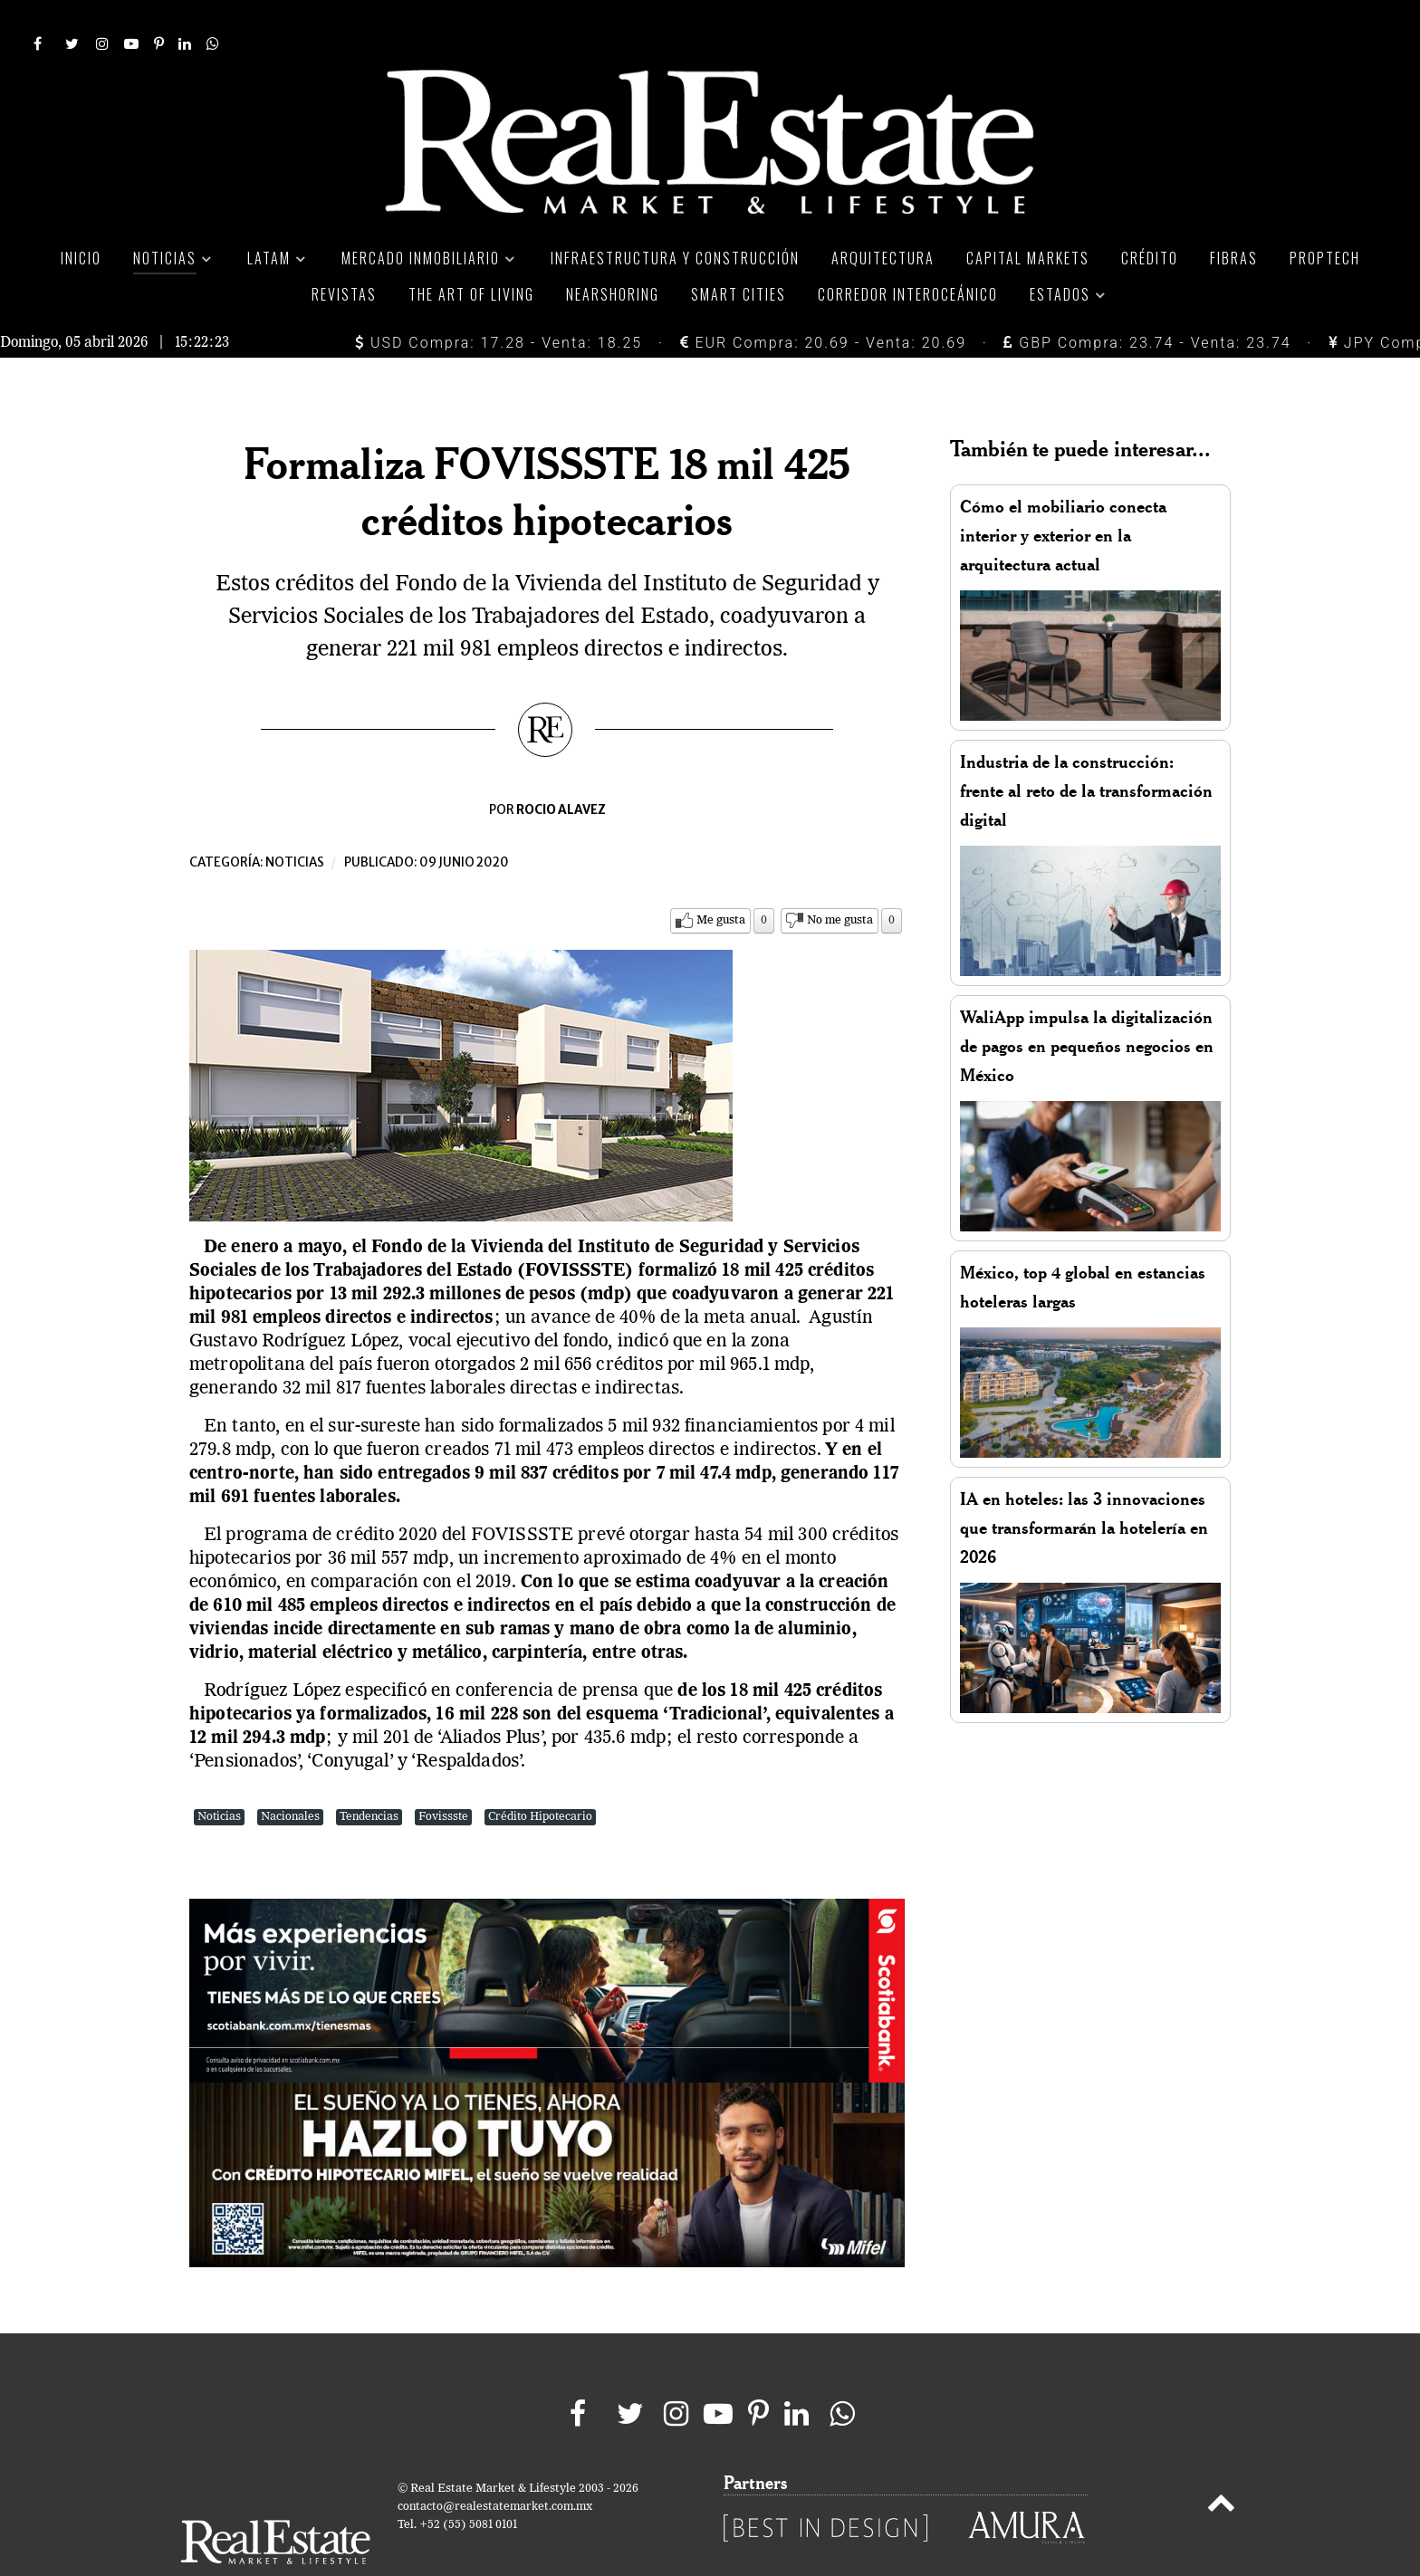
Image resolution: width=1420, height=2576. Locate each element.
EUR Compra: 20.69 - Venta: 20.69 (823, 302)
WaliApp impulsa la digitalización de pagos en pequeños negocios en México (1087, 1005)
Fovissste (443, 1776)
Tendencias (369, 1776)
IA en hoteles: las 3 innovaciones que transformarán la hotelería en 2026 (1084, 1487)
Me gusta (720, 880)
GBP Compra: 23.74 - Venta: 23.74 (1146, 302)
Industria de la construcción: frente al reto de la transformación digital (1086, 750)
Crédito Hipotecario (540, 1776)
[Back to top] (1221, 2465)
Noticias (294, 821)
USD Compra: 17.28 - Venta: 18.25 (498, 302)
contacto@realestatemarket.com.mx (495, 2466)
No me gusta (840, 880)
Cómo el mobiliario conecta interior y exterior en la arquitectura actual (1063, 494)
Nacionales (290, 1776)
